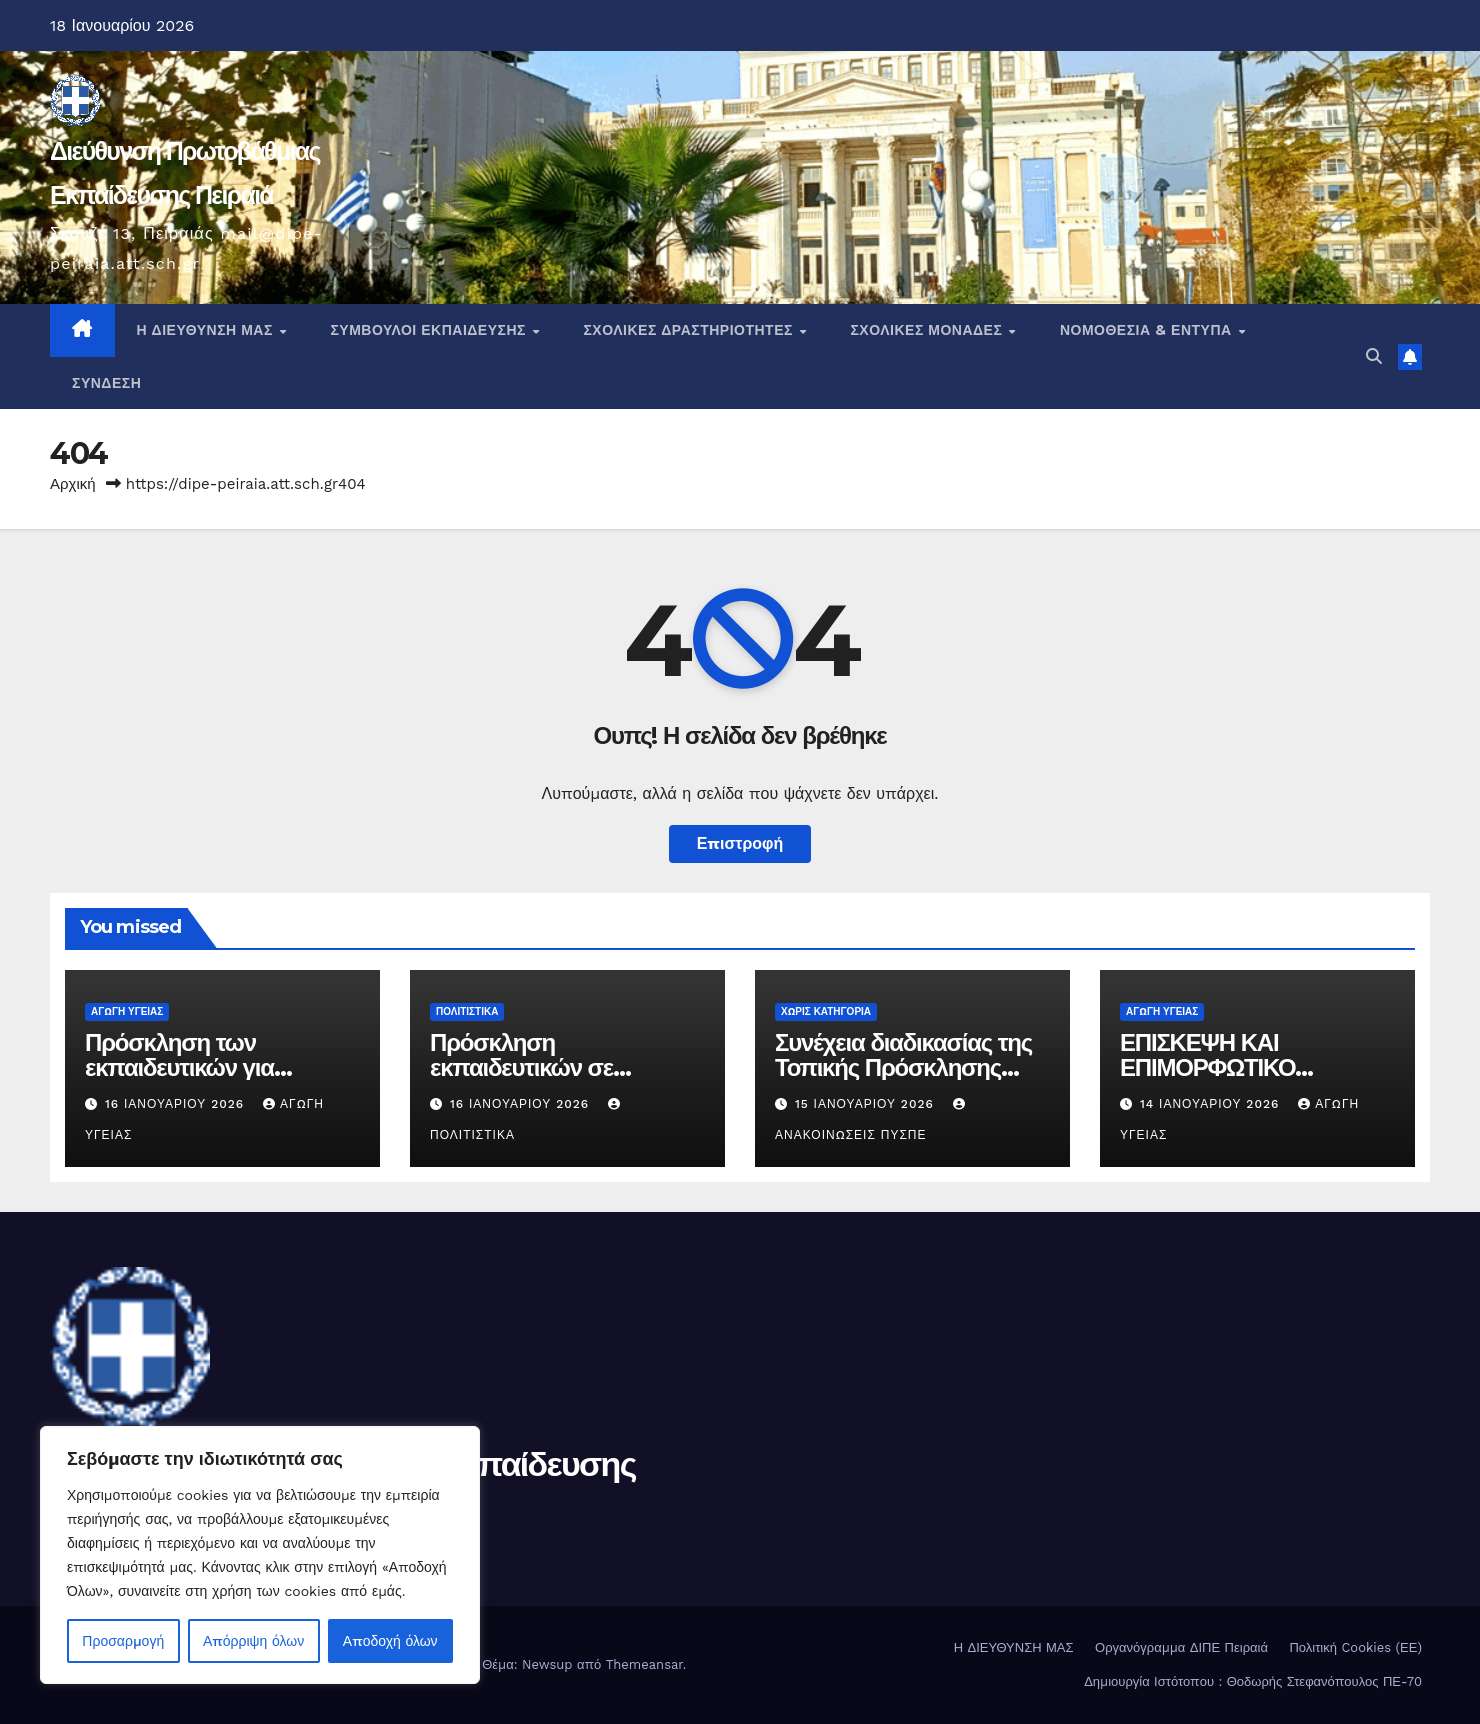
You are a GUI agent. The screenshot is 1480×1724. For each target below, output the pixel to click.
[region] (260, 1555)
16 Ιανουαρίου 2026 (177, 1104)
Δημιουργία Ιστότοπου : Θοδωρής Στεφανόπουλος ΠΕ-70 (1253, 1681)
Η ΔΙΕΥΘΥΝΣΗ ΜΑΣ (207, 330)
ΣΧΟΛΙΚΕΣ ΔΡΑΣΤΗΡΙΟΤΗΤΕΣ (690, 330)
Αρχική (73, 484)
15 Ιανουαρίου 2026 (867, 1104)
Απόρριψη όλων (253, 1641)
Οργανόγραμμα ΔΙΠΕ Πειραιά (1181, 1647)
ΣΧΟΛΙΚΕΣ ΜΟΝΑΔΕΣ (928, 330)
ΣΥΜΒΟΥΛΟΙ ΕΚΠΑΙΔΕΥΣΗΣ (430, 330)
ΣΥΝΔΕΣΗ (106, 383)
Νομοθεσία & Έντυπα (1148, 330)
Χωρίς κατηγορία (826, 1011)
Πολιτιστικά (467, 1011)
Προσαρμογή (123, 1641)
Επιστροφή (740, 843)
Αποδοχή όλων (390, 1641)
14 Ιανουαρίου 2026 (1212, 1104)
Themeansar (644, 1664)
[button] (1374, 356)
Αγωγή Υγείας (127, 1011)
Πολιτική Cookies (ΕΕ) (1355, 1647)
